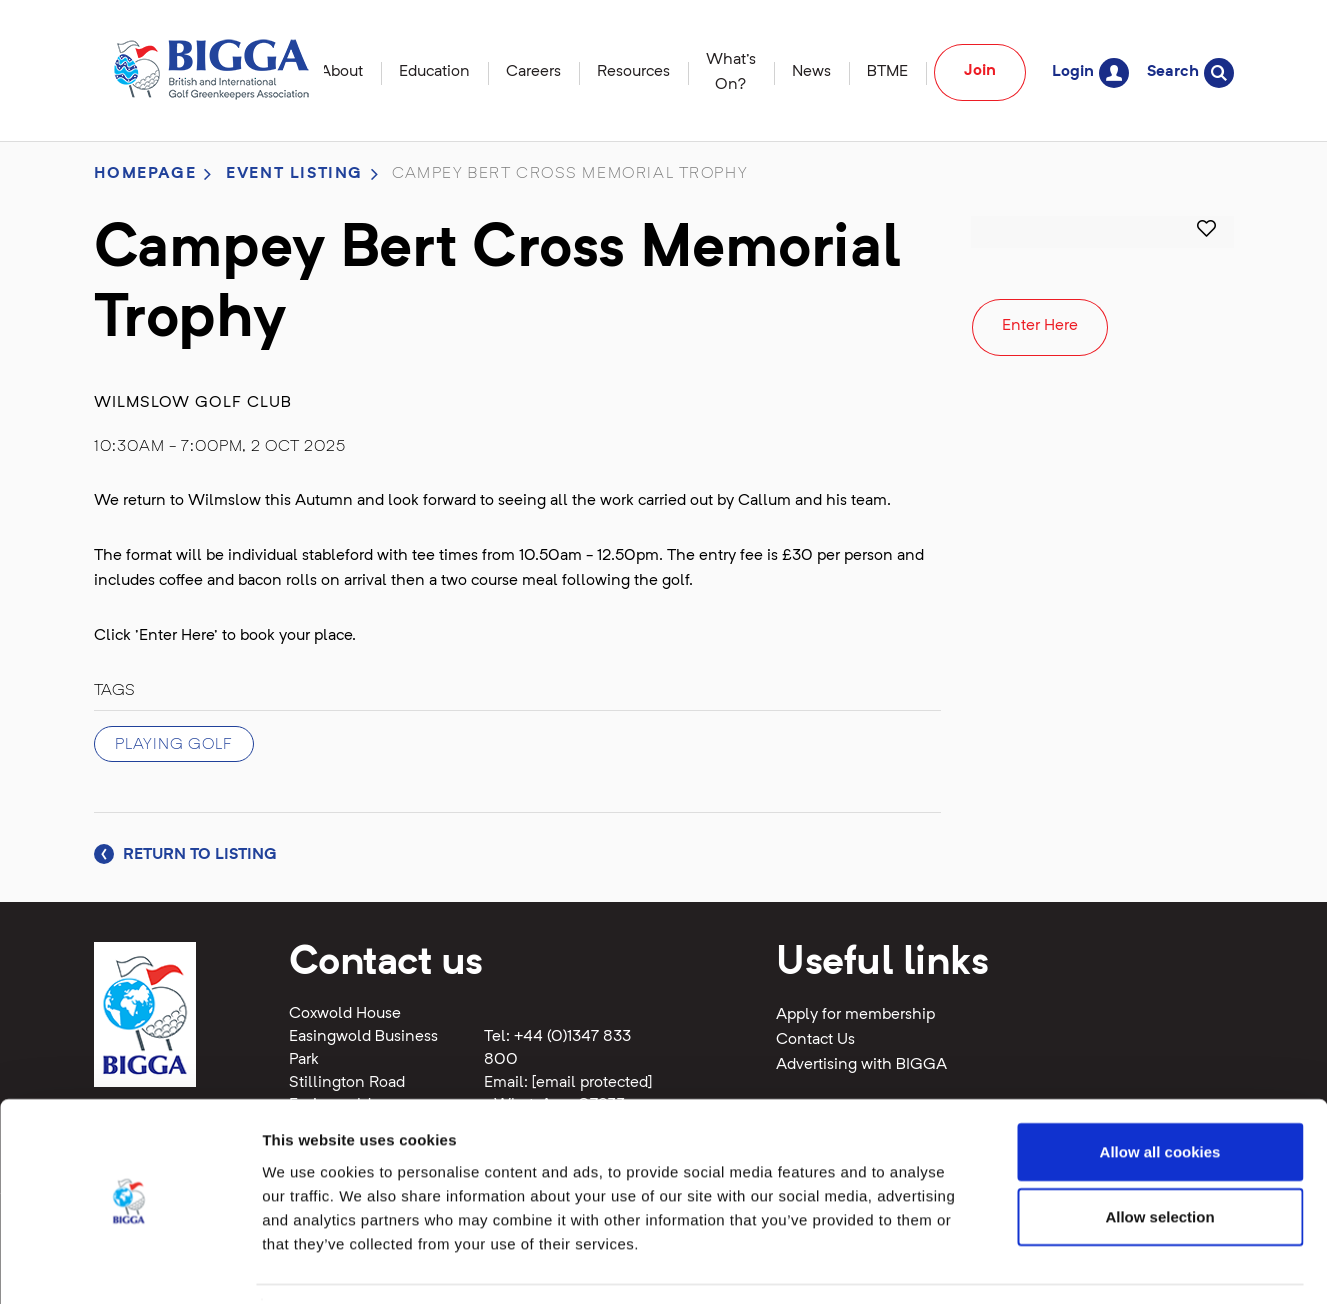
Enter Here (1040, 326)
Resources (633, 72)
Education (434, 72)
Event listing (294, 174)
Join (980, 71)
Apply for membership (855, 1015)
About (341, 72)
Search (1190, 72)
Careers (533, 72)
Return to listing (185, 855)
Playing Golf (174, 745)
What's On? (731, 72)
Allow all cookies (1160, 1091)
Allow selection (1159, 1157)
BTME (887, 72)
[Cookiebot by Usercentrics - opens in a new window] (129, 1265)
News (811, 72)
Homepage (145, 174)
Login (1090, 72)
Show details (1049, 1264)
